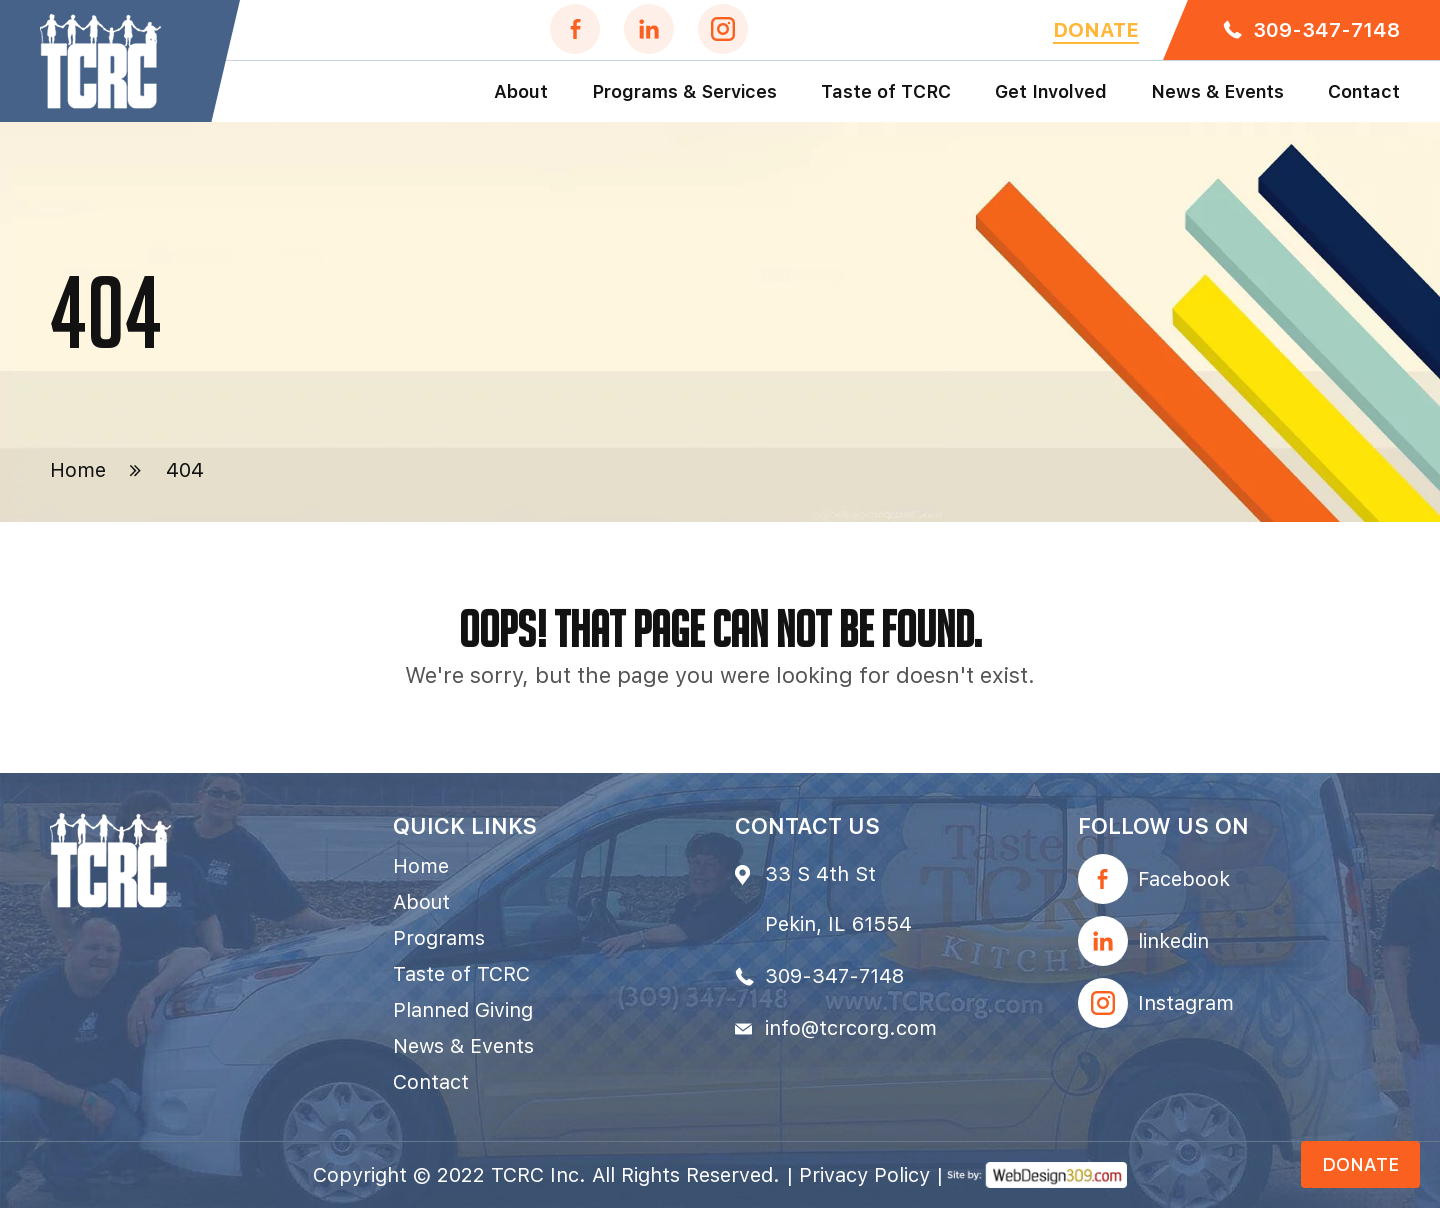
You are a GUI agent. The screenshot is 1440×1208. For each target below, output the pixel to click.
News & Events (1217, 91)
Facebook (1184, 879)
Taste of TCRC (886, 91)
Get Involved (1051, 91)
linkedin (1173, 941)
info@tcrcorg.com (851, 1028)
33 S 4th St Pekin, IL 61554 (838, 899)
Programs (439, 938)
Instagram (1186, 1003)
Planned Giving (463, 1010)
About (521, 91)
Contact (1364, 91)
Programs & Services (684, 91)
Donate (1096, 30)
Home (78, 470)
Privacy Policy (864, 1175)
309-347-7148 (1326, 30)
